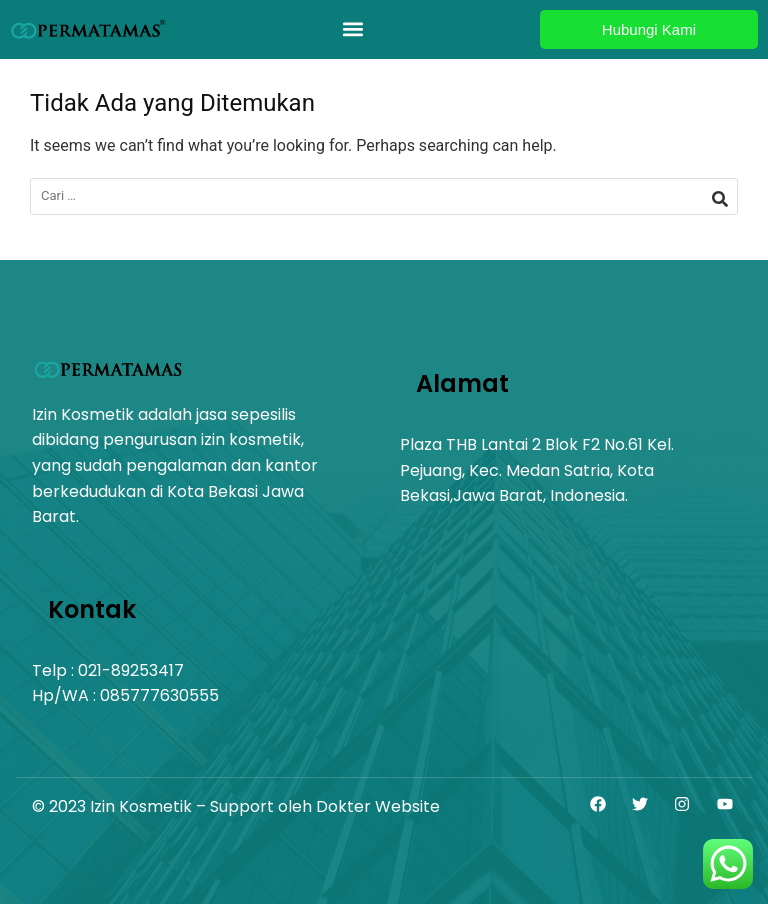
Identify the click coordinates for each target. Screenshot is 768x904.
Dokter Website (378, 806)
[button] (353, 29)
